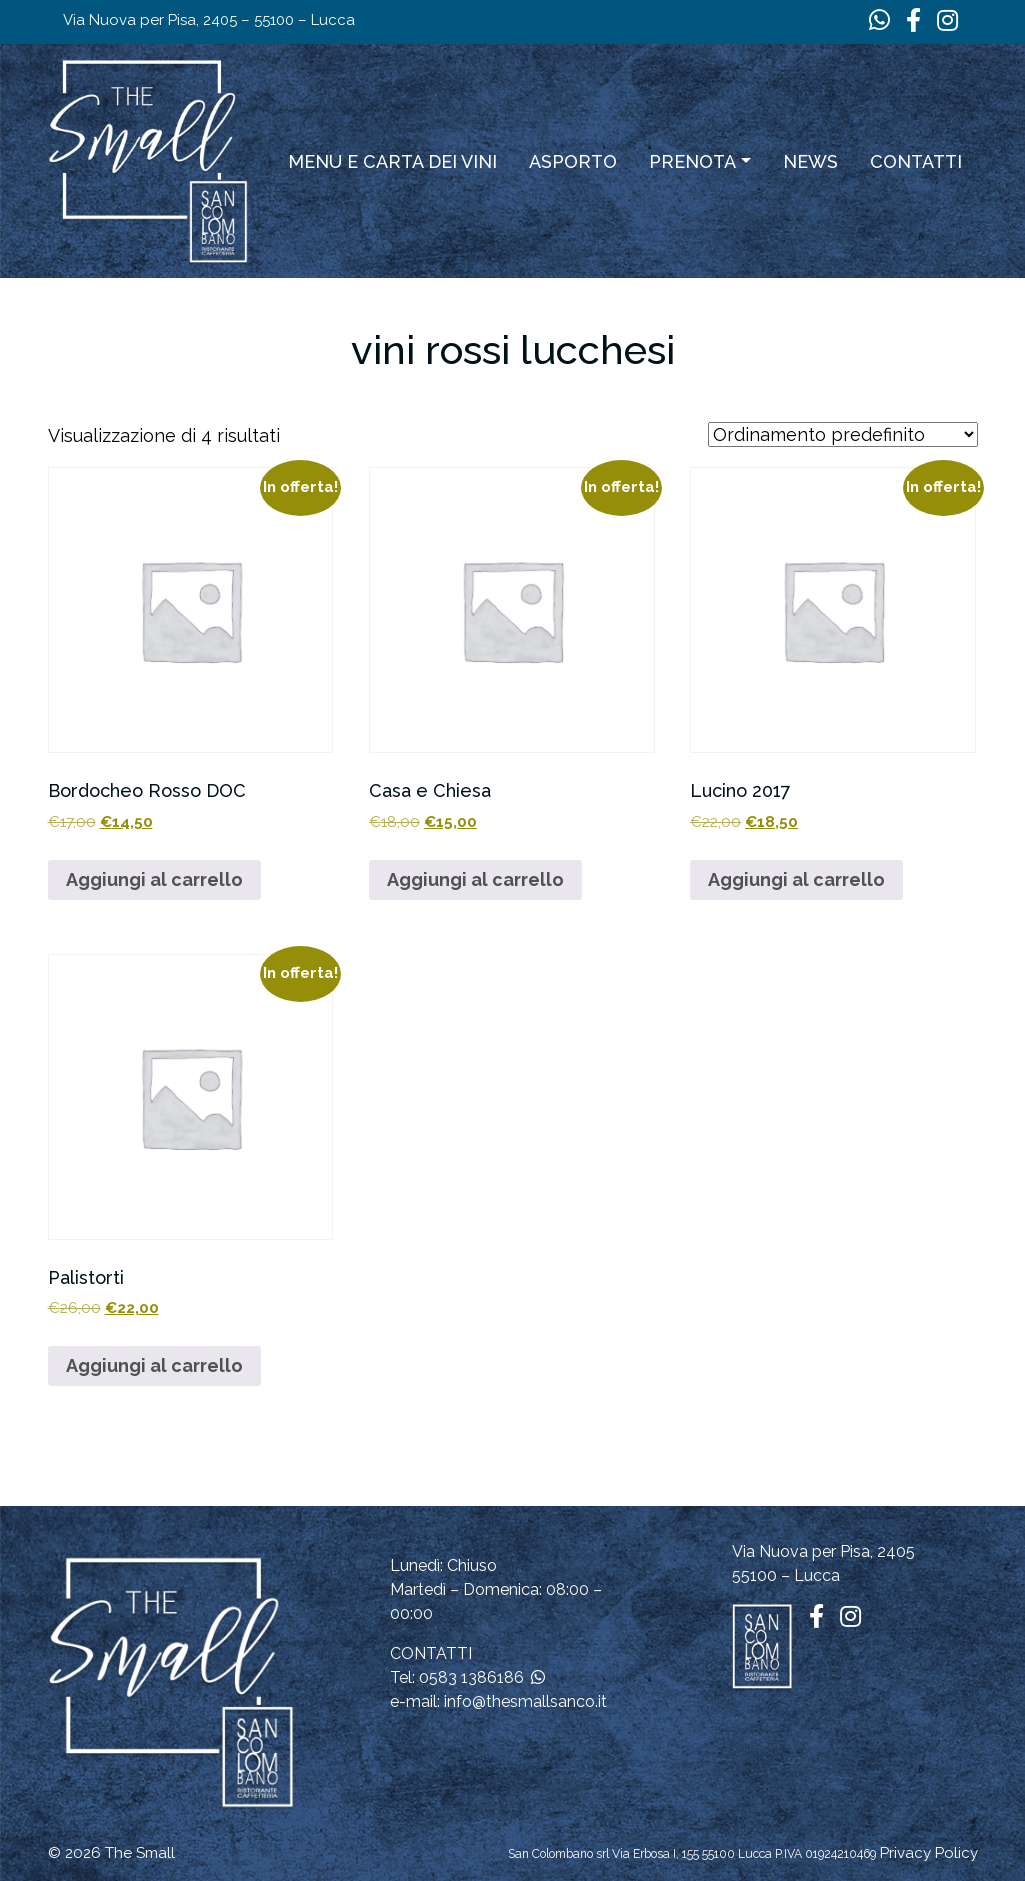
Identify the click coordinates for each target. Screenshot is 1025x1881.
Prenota (692, 161)
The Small (140, 1853)
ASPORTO (573, 161)
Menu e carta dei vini (392, 161)
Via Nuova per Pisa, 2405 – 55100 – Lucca (209, 20)
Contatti (916, 161)
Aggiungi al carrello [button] (154, 879)
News (810, 161)
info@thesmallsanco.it (525, 1701)
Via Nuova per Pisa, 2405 (823, 1551)
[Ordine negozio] (843, 434)
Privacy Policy (929, 1853)
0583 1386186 (471, 1677)
